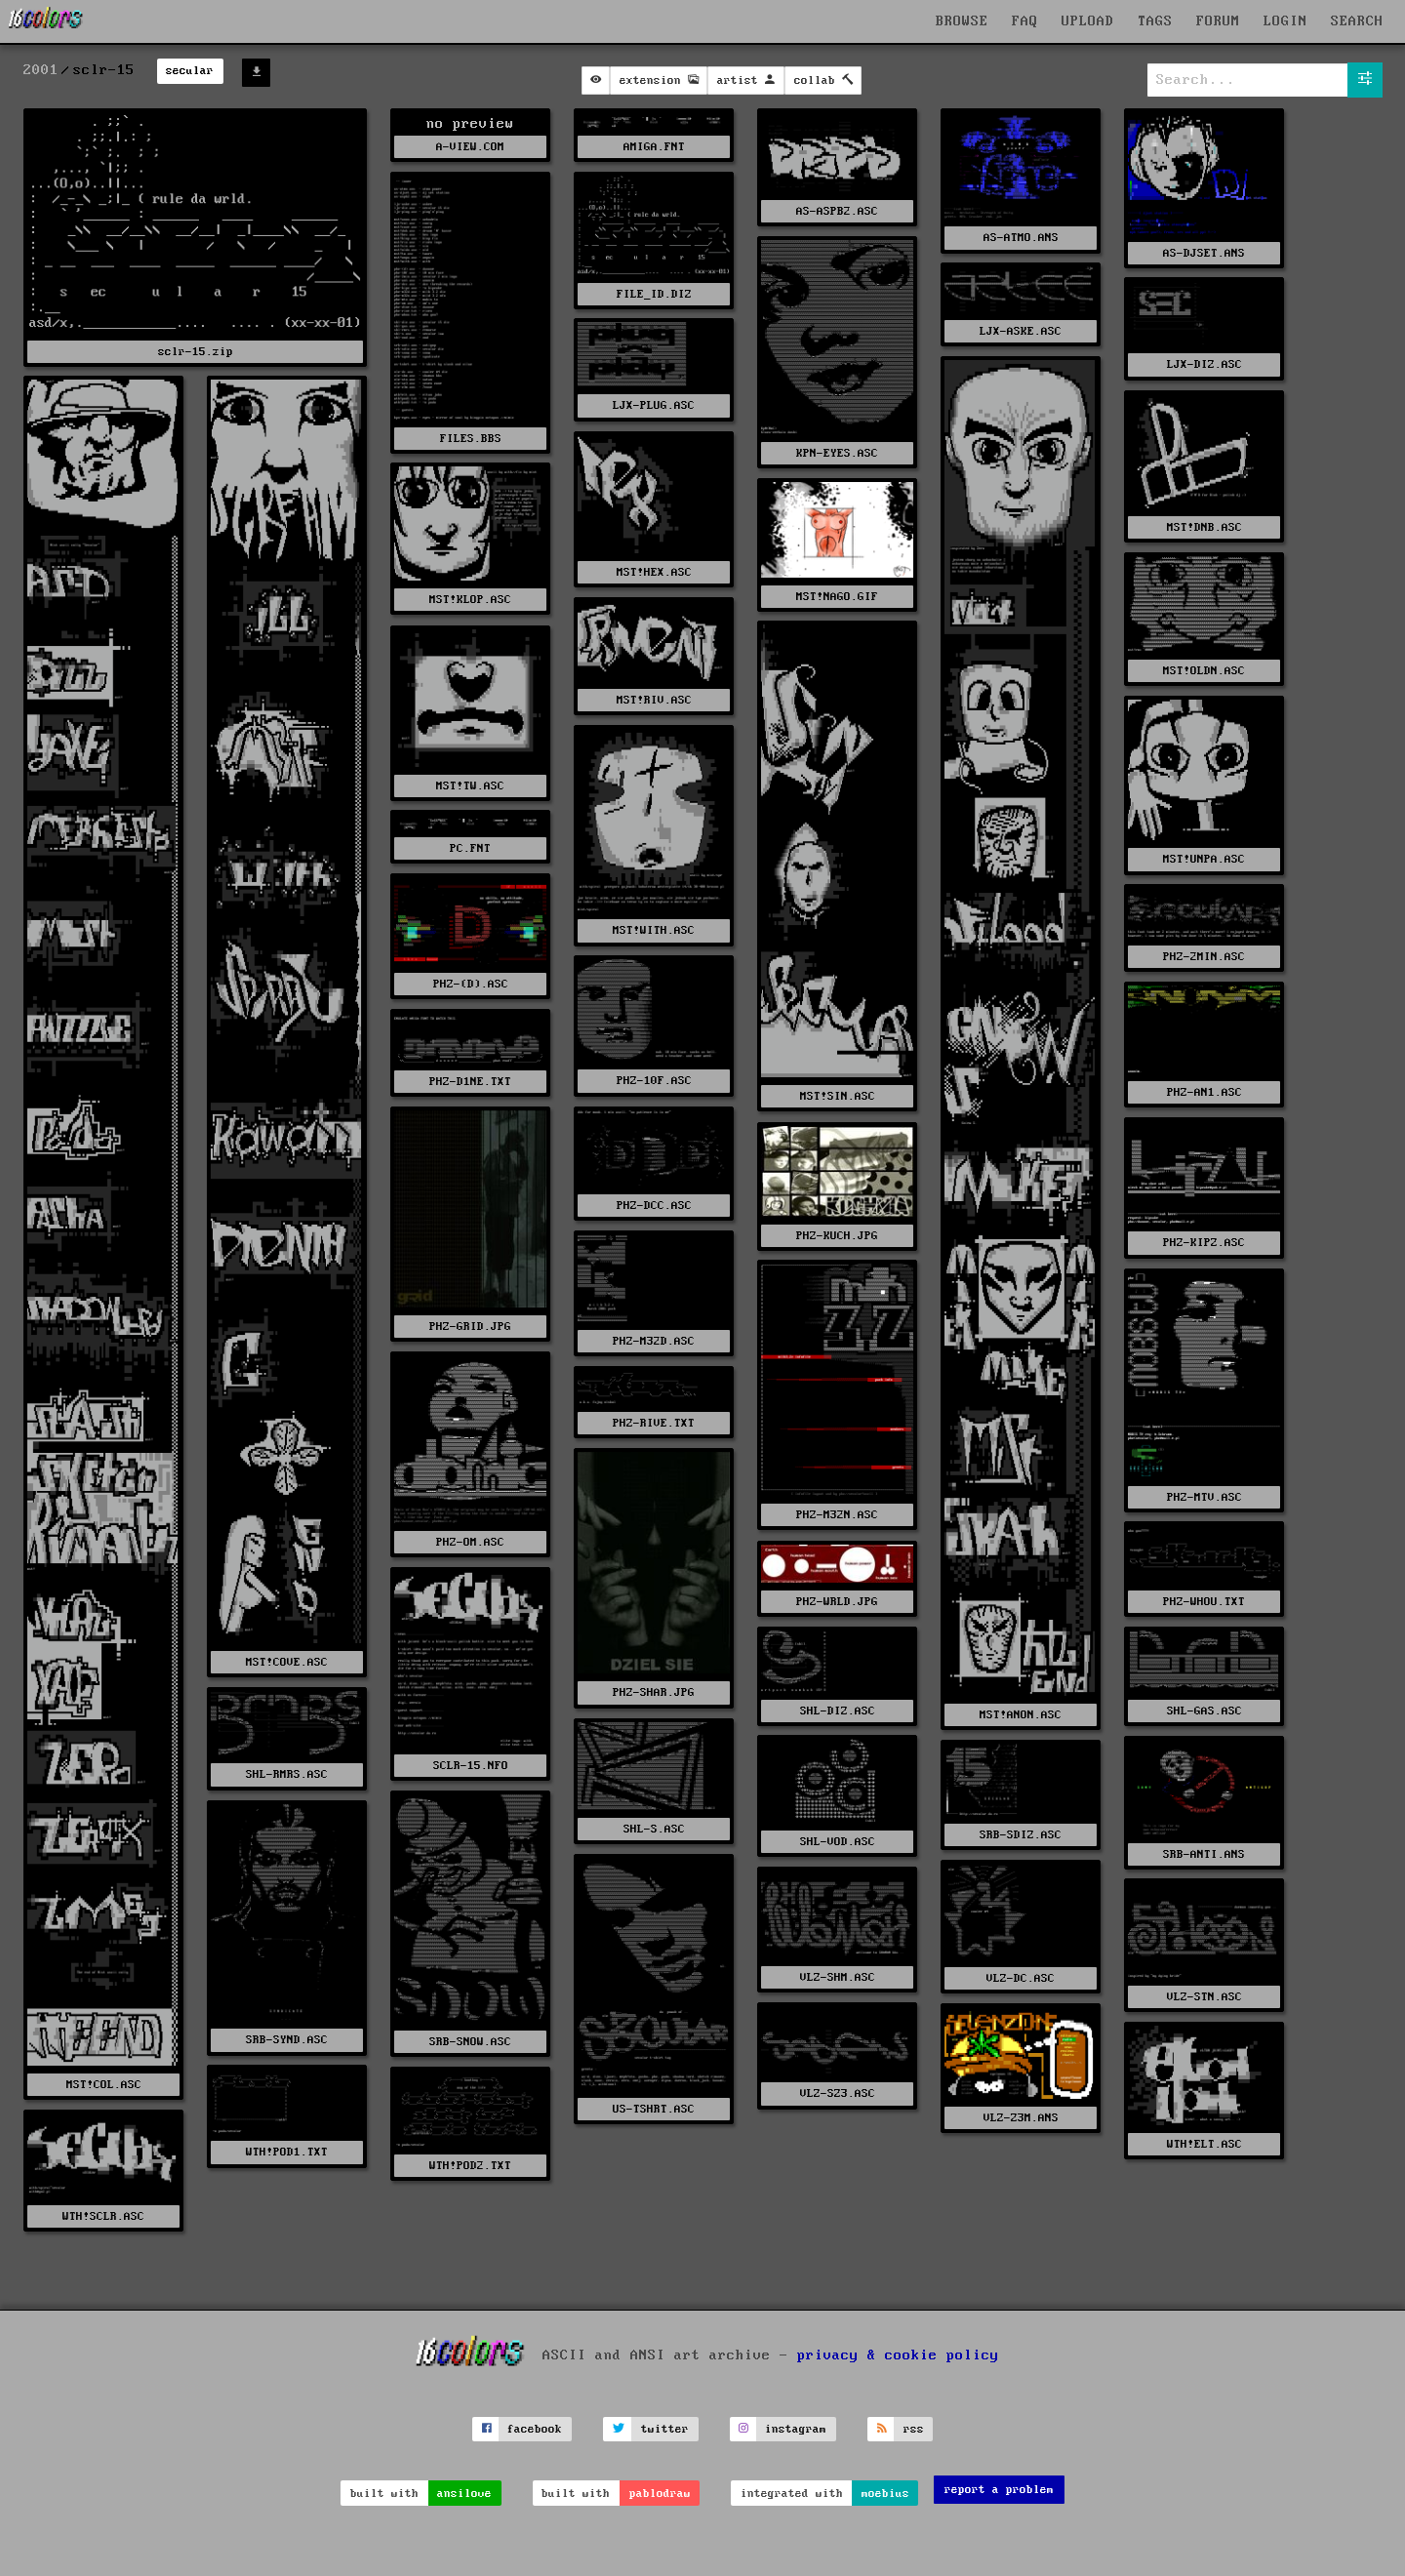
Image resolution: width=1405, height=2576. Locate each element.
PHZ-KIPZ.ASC (1204, 1242)
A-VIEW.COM (470, 147)
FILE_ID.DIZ (654, 294)
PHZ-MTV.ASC (1204, 1497)
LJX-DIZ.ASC (1204, 364)
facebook (534, 2429)
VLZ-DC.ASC (1020, 1978)
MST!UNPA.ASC (1204, 859)
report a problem (999, 2489)
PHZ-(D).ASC (470, 984)
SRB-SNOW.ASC (470, 2041)
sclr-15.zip (195, 351)
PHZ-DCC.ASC (654, 1205)
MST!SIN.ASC (837, 1096)
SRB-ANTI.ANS (1204, 1854)
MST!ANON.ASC (1021, 1715)
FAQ (1025, 21)
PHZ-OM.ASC (470, 1542)
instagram (795, 2429)
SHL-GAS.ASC (1204, 1711)
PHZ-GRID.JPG (470, 1326)
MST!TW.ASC (470, 786)
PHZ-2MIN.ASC (1204, 956)
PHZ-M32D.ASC (654, 1341)
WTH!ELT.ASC (1204, 2144)
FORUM (1218, 21)
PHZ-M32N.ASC (837, 1515)
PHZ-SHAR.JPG (654, 1692)
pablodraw (660, 2493)
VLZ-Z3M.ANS (1021, 2118)
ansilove (464, 2493)
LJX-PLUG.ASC (654, 405)
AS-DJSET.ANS (1204, 253)
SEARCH (1357, 21)
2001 (41, 70)
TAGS (1155, 21)
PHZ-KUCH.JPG (837, 1235)
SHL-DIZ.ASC (837, 1711)
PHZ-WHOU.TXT (1204, 1601)
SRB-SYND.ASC (287, 2039)
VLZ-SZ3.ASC (837, 2093)
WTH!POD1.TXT (287, 2152)
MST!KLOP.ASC (470, 599)
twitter (665, 2429)
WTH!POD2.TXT (470, 2165)
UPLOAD (1088, 21)
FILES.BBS (471, 438)
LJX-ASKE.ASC (1021, 331)
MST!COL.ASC (103, 2084)
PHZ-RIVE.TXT (654, 1423)
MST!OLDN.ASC (1204, 670)
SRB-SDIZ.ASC (1021, 1835)
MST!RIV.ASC (654, 700)
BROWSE (962, 21)
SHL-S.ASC (654, 1829)
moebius (885, 2493)
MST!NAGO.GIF (837, 596)
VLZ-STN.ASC (1204, 1997)
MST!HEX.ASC (654, 572)
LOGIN (1285, 21)
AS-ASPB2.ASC (837, 211)
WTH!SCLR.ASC (103, 2216)
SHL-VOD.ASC (837, 1841)
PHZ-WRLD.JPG (837, 1601)
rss (913, 2429)
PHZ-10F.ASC (654, 1080)
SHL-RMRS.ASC (287, 1774)
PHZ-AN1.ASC (1204, 1092)
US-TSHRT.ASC (654, 2109)
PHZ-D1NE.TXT (470, 1081)
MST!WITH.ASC (654, 930)
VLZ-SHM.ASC (837, 1977)
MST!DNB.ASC (1204, 527)
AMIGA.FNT (654, 147)
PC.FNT (470, 848)
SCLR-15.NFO (470, 1765)
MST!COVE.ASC (287, 1662)
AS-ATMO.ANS (1021, 237)
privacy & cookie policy (898, 2354)
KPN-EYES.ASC (837, 453)
